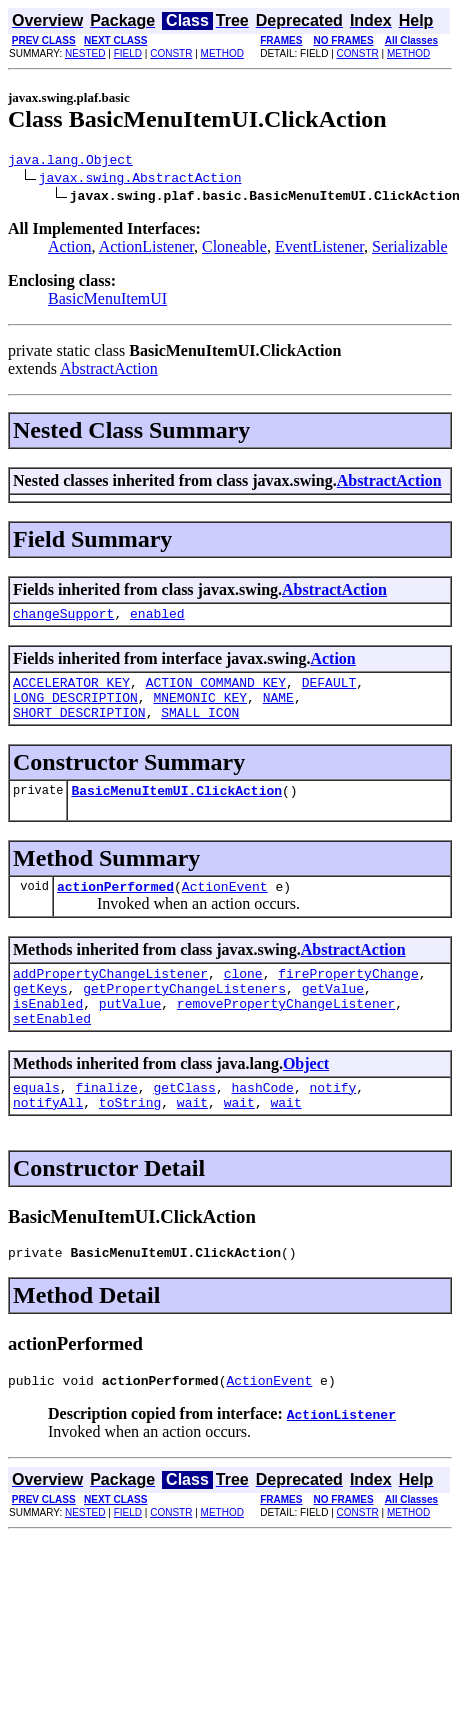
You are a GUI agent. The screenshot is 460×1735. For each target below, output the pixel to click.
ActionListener (146, 249)
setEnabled (52, 1051)
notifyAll (48, 1141)
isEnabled (48, 1033)
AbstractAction (109, 371)
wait (192, 1141)
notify (332, 1123)
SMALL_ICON (200, 727)
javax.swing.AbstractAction (140, 180)
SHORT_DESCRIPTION (79, 727)
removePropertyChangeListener (286, 1033)
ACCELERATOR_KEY (71, 691)
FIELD (128, 53)
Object (306, 1096)
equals (36, 1123)
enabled (157, 619)
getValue (333, 1015)
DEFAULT (329, 691)
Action (70, 249)
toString (130, 1141)
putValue (130, 1033)
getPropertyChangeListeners (184, 1015)
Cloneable (234, 249)
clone (243, 997)
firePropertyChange (348, 997)
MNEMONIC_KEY (200, 709)
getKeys (40, 1015)
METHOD (222, 53)
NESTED (85, 53)
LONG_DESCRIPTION (75, 709)
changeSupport (63, 619)
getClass (184, 1123)
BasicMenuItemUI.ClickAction (176, 808)
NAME (278, 709)
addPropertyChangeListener (110, 997)
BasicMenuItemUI (107, 301)
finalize (106, 1123)
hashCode (262, 1123)
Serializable (410, 249)
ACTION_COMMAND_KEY (216, 691)
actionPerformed (115, 907)
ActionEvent (225, 907)
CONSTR (171, 53)
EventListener (319, 249)
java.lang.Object (70, 162)
